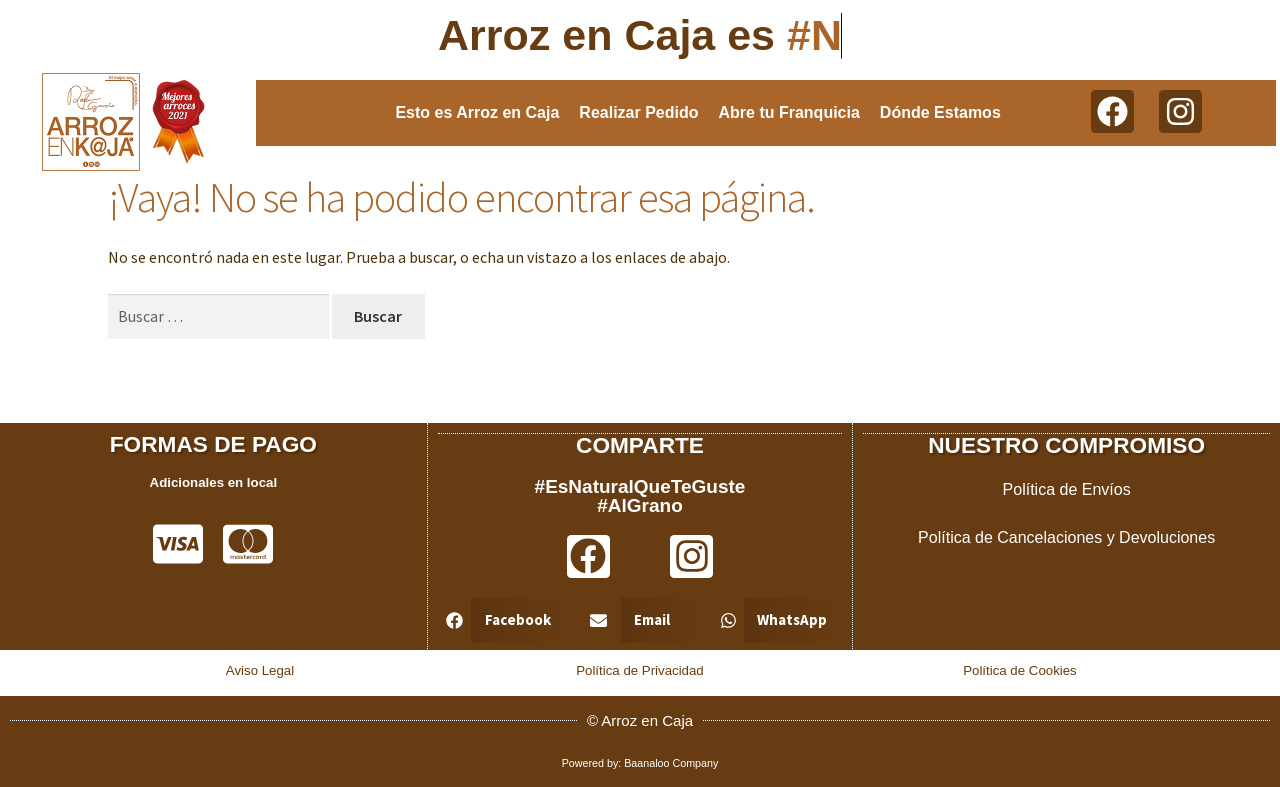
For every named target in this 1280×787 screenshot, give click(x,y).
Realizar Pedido (638, 112)
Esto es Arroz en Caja (477, 112)
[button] (502, 619)
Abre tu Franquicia (789, 112)
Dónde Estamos (940, 112)
